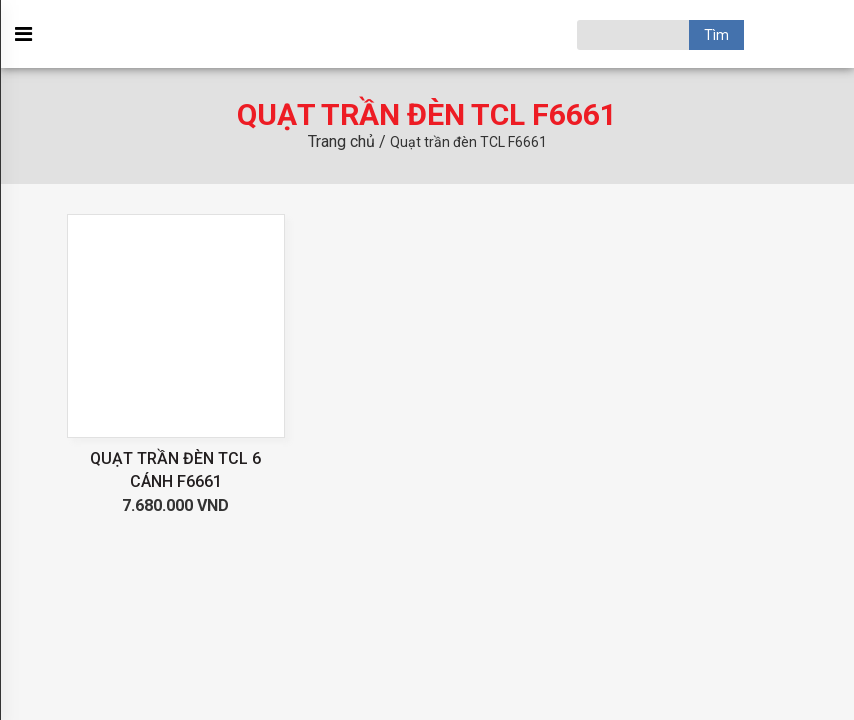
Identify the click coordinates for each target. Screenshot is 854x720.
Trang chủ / (349, 141)
